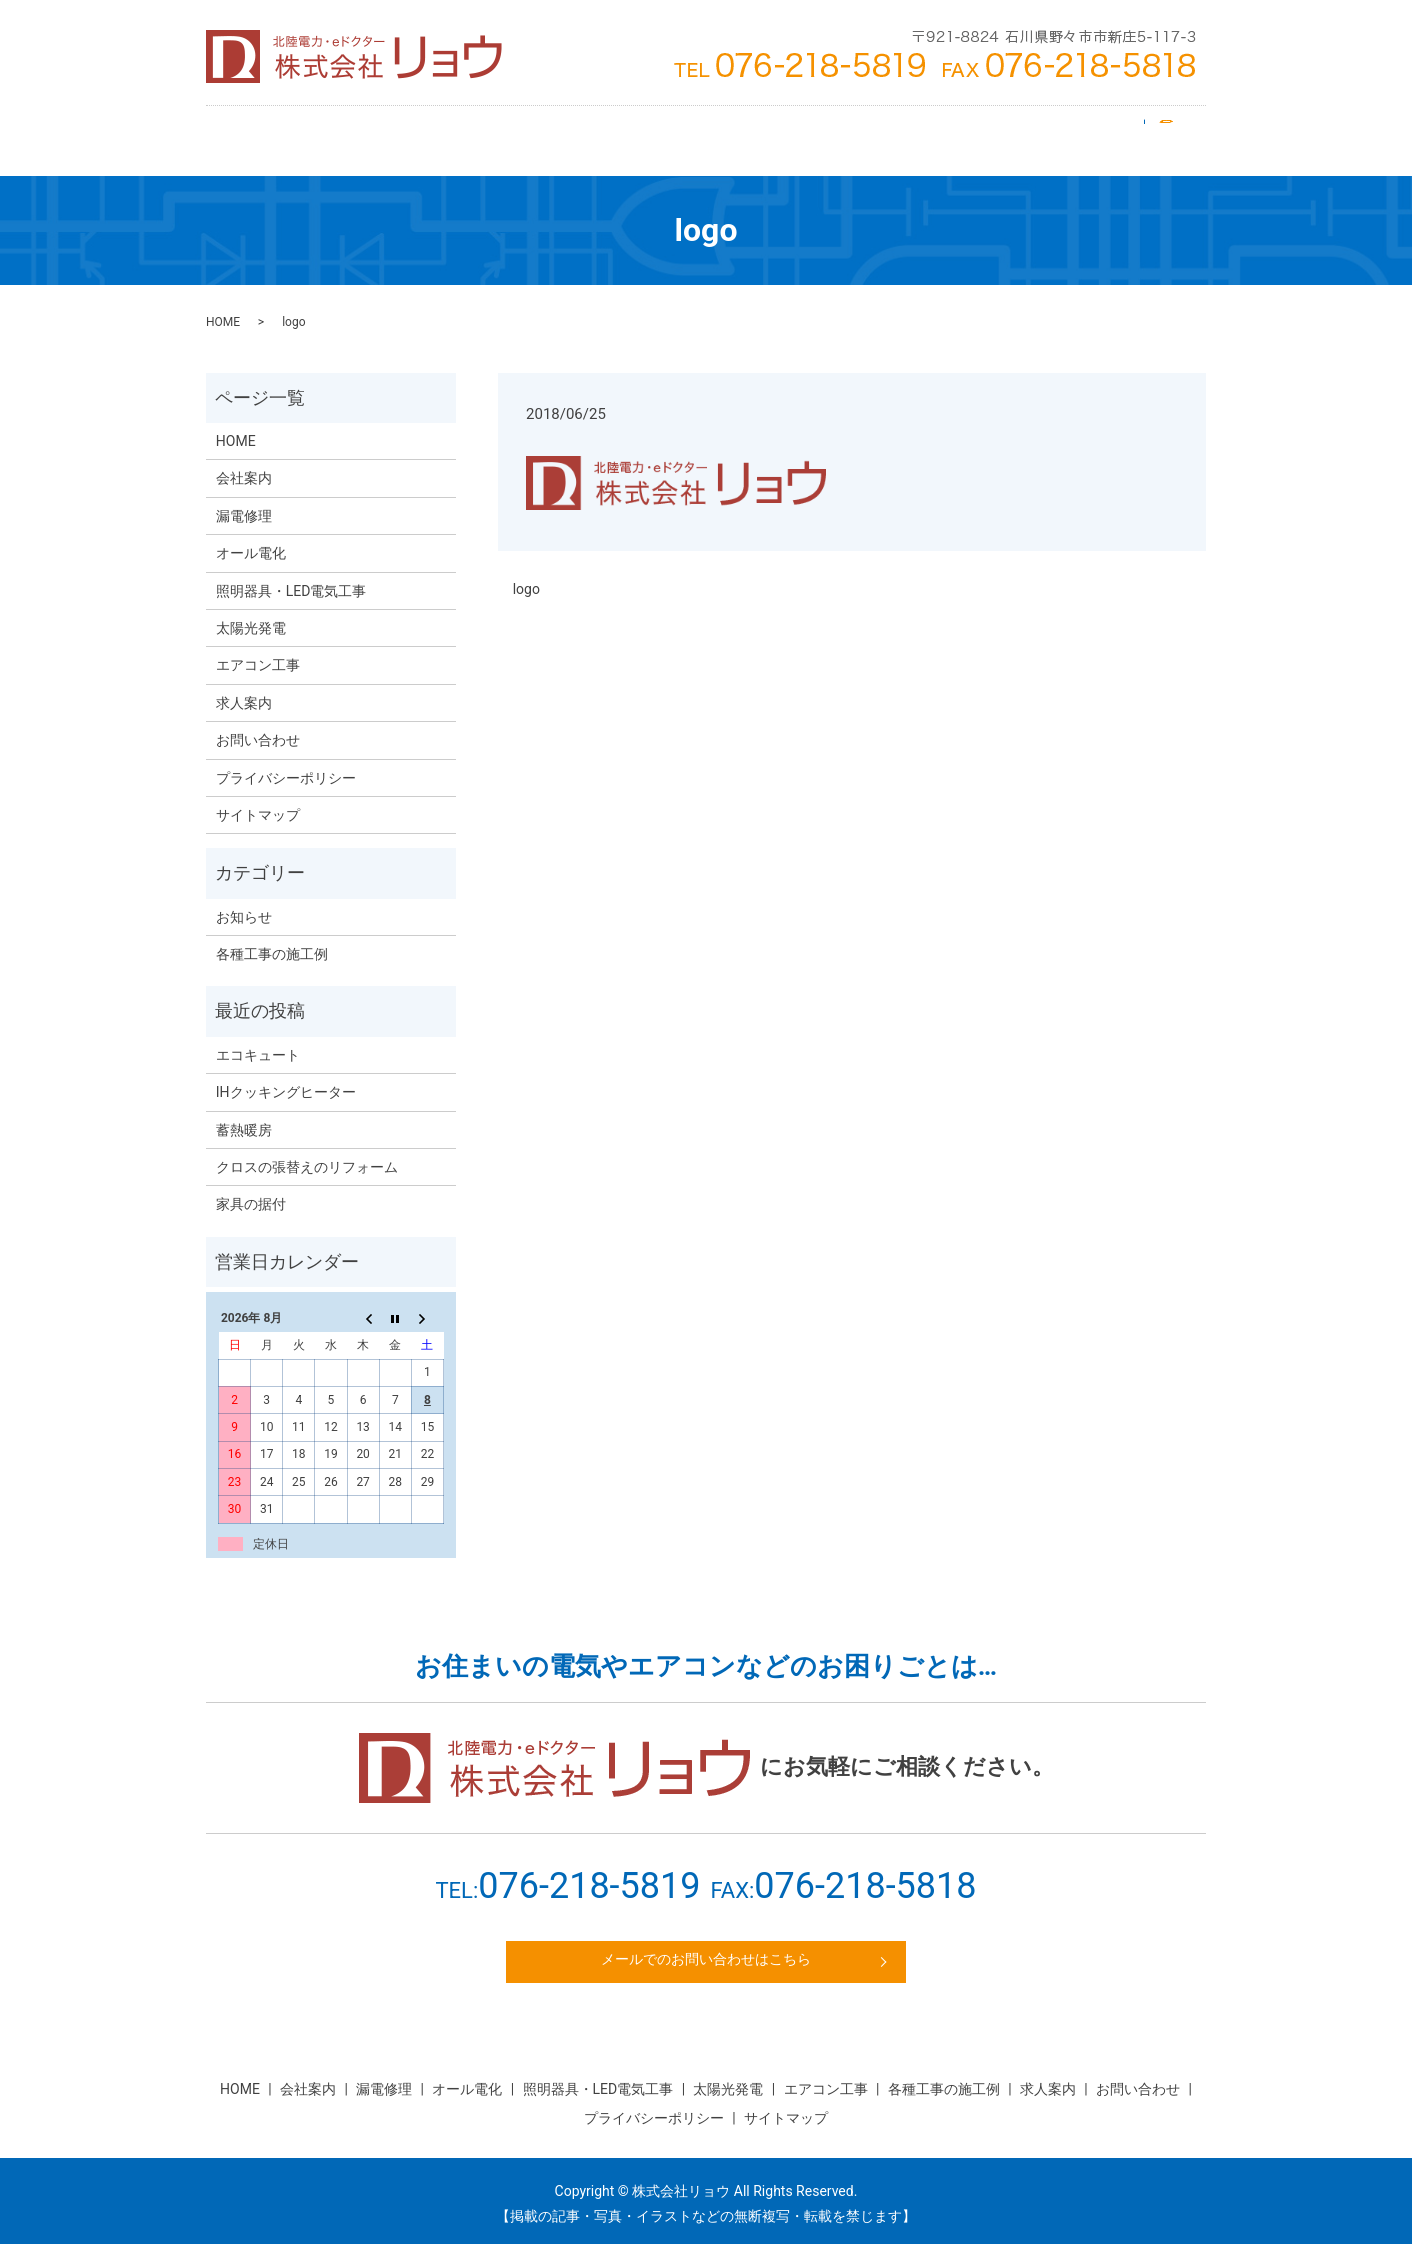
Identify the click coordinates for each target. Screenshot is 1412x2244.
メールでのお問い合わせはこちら (706, 1950)
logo (526, 577)
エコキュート (258, 1043)
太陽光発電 (538, 134)
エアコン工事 (433, 134)
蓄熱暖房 (244, 1118)
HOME (259, 134)
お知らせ (244, 905)
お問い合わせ (1087, 134)
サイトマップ (258, 803)
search (1173, 134)
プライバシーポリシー (286, 766)
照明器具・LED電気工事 (676, 134)
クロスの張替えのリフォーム (307, 1155)
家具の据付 (251, 1192)
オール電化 (814, 134)
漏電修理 (905, 134)
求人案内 (989, 134)
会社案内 (335, 134)
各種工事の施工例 (272, 942)
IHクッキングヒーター (286, 1080)
